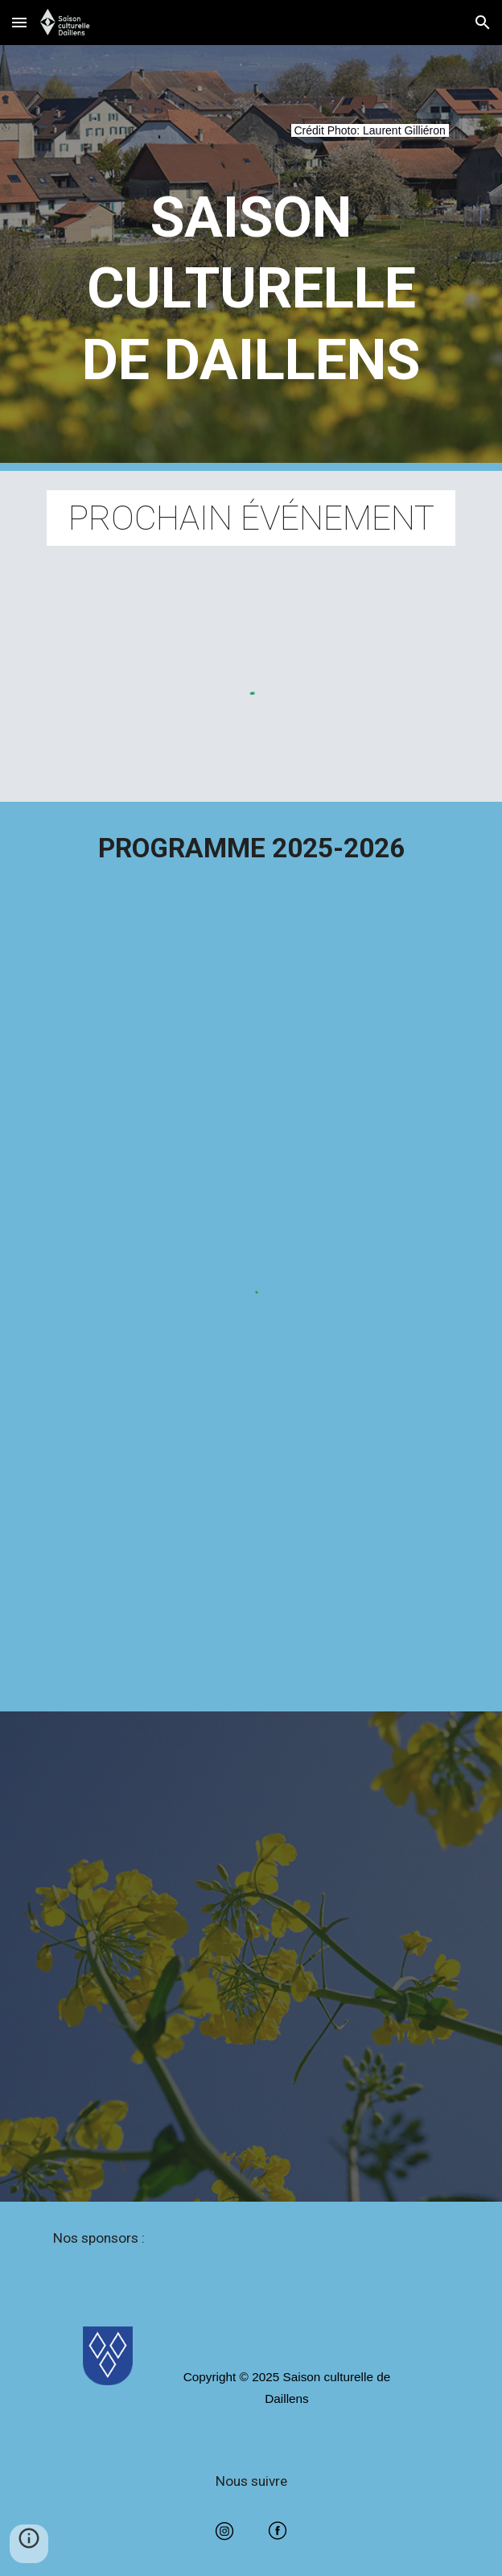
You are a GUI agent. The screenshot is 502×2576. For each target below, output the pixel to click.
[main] (251, 140)
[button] (19, 22)
